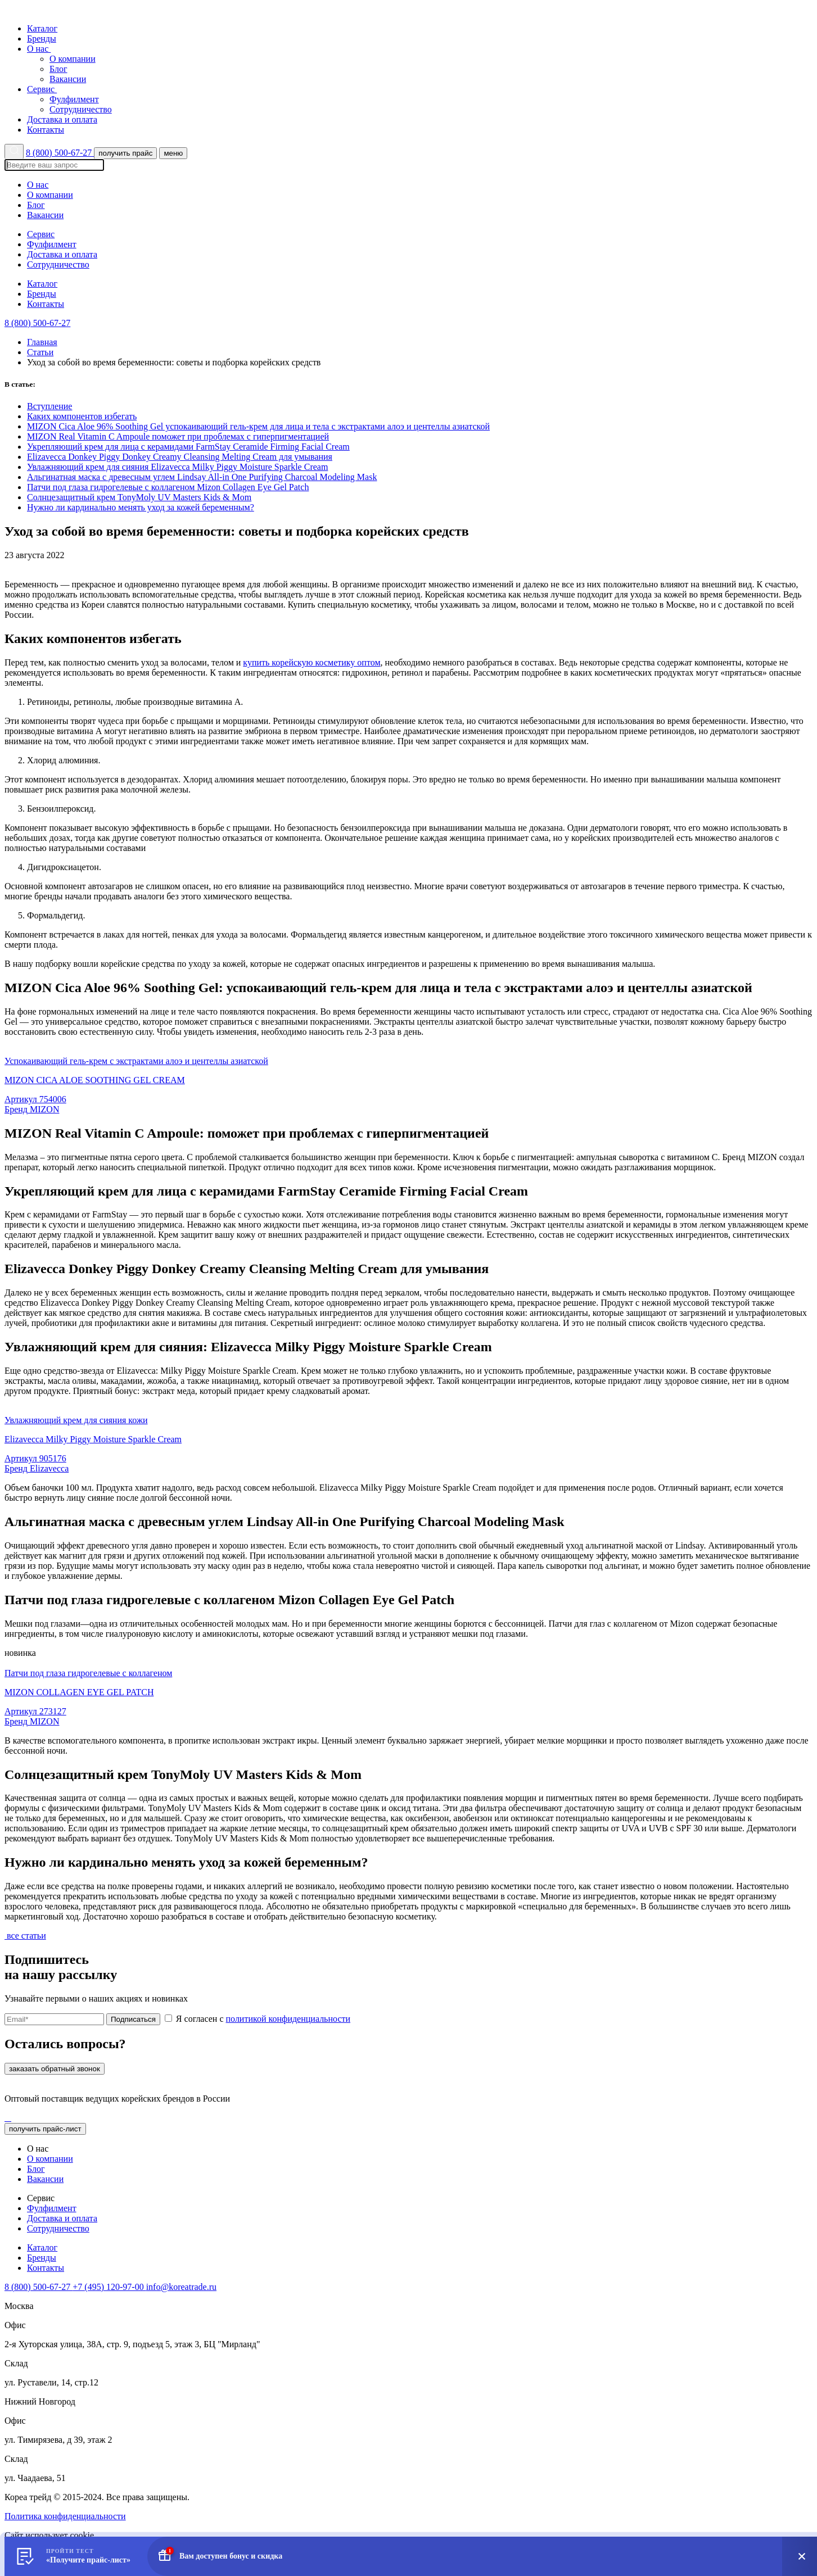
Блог (58, 69)
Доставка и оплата (62, 119)
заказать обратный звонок (54, 2069)
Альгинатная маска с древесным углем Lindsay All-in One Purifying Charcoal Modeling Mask (202, 477)
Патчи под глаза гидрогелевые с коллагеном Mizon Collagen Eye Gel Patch (168, 487)
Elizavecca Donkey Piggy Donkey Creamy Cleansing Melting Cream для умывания (179, 456)
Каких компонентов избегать (82, 416)
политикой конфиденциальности (288, 2018)
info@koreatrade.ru (181, 2287)
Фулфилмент (74, 99)
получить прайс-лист (45, 2129)
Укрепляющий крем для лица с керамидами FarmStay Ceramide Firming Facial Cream (188, 446)
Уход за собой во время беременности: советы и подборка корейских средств (174, 362)
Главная (42, 342)
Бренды (41, 38)
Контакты (45, 129)
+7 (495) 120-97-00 (109, 2287)
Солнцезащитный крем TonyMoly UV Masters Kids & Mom (139, 497)
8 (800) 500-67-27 (60, 152)
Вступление (49, 406)
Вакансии (67, 79)
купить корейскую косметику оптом (311, 662)
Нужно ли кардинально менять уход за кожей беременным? (140, 507)
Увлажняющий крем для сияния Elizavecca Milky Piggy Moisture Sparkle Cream (177, 467)
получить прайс (125, 153)
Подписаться (133, 2019)
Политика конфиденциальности (65, 2516)
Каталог (42, 28)
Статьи (40, 352)
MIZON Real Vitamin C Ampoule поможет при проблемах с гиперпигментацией (178, 436)
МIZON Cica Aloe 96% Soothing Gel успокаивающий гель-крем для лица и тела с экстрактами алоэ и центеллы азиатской (258, 426)
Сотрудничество (80, 109)
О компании (72, 59)
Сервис (45, 89)
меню (173, 153)
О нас (42, 48)
